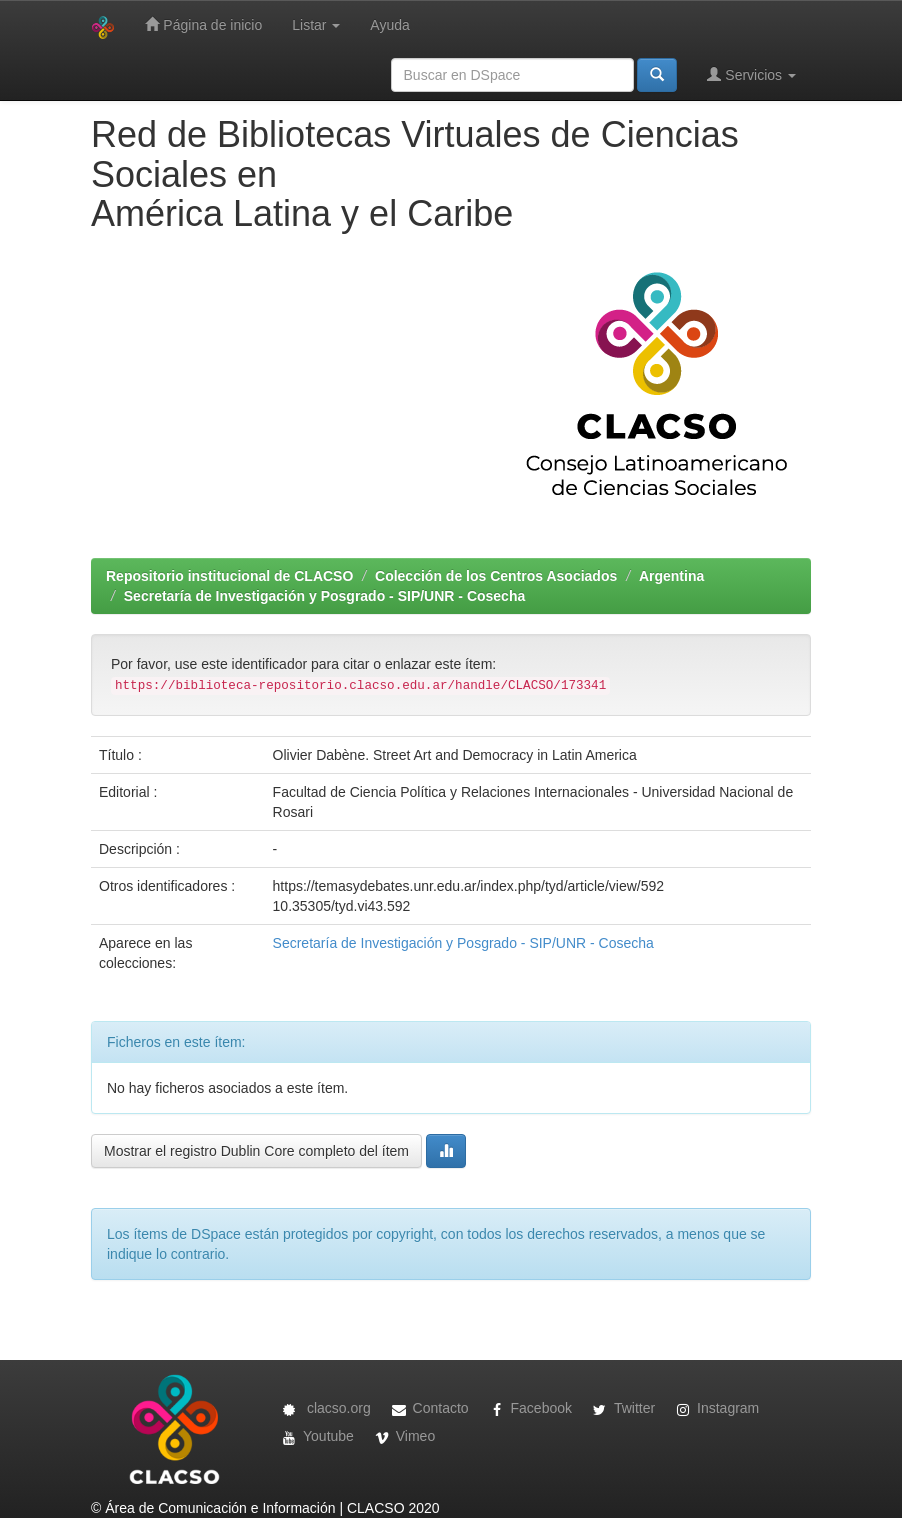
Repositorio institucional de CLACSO (229, 576)
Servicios (751, 74)
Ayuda (389, 25)
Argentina (671, 576)
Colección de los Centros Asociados (496, 576)
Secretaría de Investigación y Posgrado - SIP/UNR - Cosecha (324, 596)
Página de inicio (203, 24)
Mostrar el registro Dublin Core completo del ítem (256, 1151)
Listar (316, 25)
